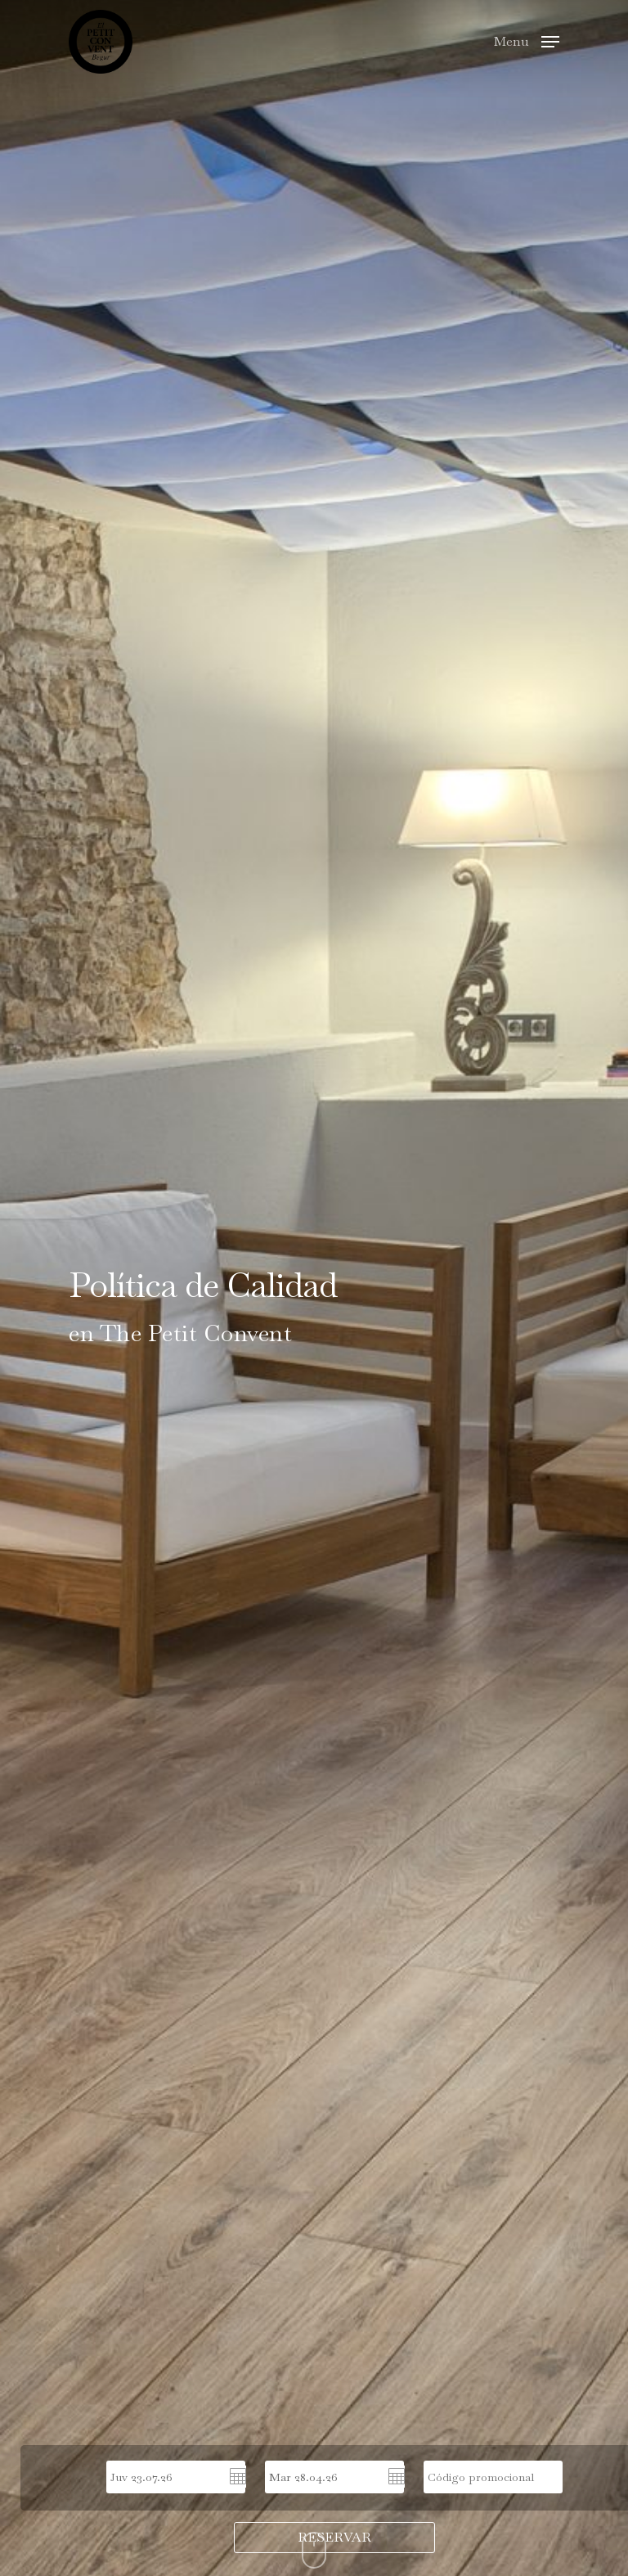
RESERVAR (334, 2537)
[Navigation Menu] (526, 39)
